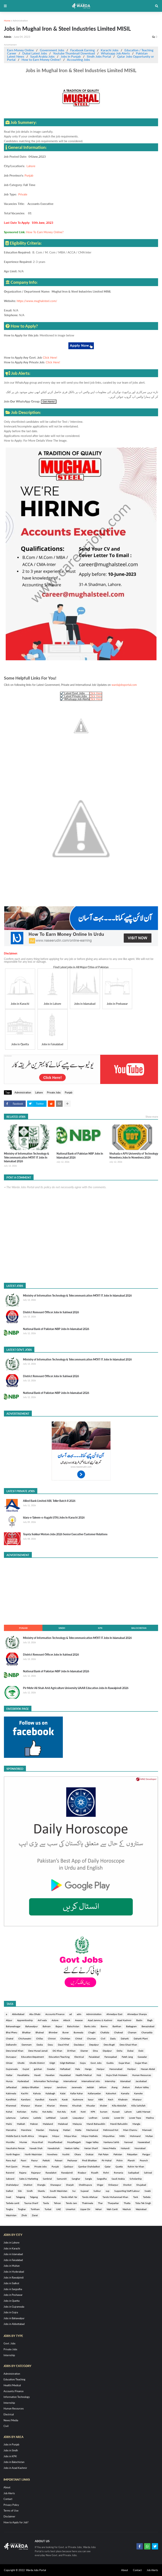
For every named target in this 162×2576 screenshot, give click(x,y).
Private (22, 194)
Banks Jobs (90, 2026)
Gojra (83, 2062)
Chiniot (52, 2038)
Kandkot (39, 2099)
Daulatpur (79, 2044)
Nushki (66, 2154)
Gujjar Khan (141, 2062)
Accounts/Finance (54, 2014)
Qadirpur (68, 2166)
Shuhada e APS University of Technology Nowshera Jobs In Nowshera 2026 (133, 1155)
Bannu (104, 2026)
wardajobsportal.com (124, 684)
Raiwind (10, 2172)
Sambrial (47, 2178)
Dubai (130, 2050)
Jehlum (102, 2087)
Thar (100, 2203)
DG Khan (57, 2050)
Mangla (136, 2123)
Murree (23, 2142)
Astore (55, 2020)
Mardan (40, 2129)
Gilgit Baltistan (67, 2062)
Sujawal (85, 2190)
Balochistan (138, 1628)
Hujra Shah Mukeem (116, 2075)
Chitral (78, 2038)
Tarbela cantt (12, 2203)
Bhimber (53, 2032)
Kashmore (78, 2099)
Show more (152, 1116)
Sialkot (9, 2190)
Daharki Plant (141, 2038)
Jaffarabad (11, 2087)
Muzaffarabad (55, 2142)
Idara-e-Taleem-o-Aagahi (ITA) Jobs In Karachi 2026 (54, 1517)
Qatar (108, 2166)
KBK (100, 2099)
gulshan (38, 2069)
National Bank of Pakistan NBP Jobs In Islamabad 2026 (80, 1155)
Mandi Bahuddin (119, 2123)
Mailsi (9, 2123)
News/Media (109, 2148)
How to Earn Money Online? (41, 59)
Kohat (9, 2111)
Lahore (31, 166)
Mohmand (135, 2136)
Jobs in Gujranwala (14, 2306)
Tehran (57, 2203)
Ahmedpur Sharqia (137, 2014)
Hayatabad (65, 2075)
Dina (95, 2050)
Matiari (66, 2129)
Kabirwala (11, 2093)
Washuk (127, 2209)
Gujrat (26, 2069)
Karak (65, 2099)
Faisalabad (94, 2056)
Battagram (131, 2026)
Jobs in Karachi (12, 2248)
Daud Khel (63, 2044)
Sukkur (97, 2190)
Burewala (78, 2032)
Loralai (105, 2117)
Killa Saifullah (138, 2105)
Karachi (53, 2099)
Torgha (9, 2209)
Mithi (122, 2136)
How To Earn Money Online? (45, 232)
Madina (150, 2117)
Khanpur (25, 2105)
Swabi (148, 2190)
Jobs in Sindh (11, 2450)
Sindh (62, 1628)
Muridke (10, 2142)
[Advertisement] (81, 1590)
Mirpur (55, 2136)
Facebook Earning (82, 50)
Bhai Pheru (11, 2032)
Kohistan (21, 2111)
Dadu (113, 2038)
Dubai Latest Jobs (34, 53)
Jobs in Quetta (11, 2300)
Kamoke (138, 2093)
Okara (77, 2154)
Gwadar (51, 2069)
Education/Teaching (59, 2056)
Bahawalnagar (13, 2026)
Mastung (53, 2129)
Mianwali (147, 2129)
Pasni (23, 2160)
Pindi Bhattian (89, 2160)
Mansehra (11, 2129)
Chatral (9, 2038)
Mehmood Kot (110, 2129)
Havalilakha (23, 2075)
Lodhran (93, 2117)
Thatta (127, 2203)
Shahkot (28, 2184)
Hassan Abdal (148, 2069)
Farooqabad (110, 2056)
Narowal (128, 2142)
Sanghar (76, 2178)
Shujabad (141, 2184)
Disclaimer (9, 2516)
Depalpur (94, 2044)
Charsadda (146, 2032)
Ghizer (9, 2062)
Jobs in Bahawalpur (14, 2318)
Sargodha (102, 2178)
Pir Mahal (107, 2160)
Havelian (50, 2075)
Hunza (9, 2081)
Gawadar (142, 2056)
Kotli (73, 2111)
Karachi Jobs (109, 50)
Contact (8, 2498)
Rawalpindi (67, 2172)
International (70, 2081)
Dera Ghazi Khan (128, 2044)
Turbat (48, 2209)
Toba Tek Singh (143, 2203)
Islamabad (125, 2081)
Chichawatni (24, 2038)
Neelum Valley (72, 2148)
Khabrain (123, 2099)
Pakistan (117, 2154)
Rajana (22, 2172)
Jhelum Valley (142, 2087)
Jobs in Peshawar (13, 2294)
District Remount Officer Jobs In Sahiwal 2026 (51, 1312)
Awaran (79, 2020)
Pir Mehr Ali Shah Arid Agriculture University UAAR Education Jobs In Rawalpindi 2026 (75, 1688)
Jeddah (90, 2087)
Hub (99, 2075)
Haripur (100, 2069)
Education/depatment (32, 2056)
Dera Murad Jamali (38, 2050)
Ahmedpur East (114, 2014)
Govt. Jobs (96, 2062)
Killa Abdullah (119, 2105)
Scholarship (136, 2178)
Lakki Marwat (143, 2111)
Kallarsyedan (94, 2093)
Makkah (21, 2123)
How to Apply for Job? (16, 2522)
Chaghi (91, 2032)
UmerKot (70, 2209)
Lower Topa (135, 2117)
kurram (103, 2111)
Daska (40, 2044)
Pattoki (46, 2160)
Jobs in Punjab (71, 56)
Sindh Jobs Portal (99, 56)
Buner (65, 2032)
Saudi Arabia (118, 2178)
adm (79, 2014)
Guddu (110, 2062)
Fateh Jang (127, 2056)
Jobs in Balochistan (14, 2462)
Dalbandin (11, 2044)
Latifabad (51, 2117)
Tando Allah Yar (69, 2197)
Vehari (98, 2209)
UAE (58, 2209)
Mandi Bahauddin (96, 2123)
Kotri (83, 2111)
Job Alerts (9, 2493)
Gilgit (52, 2062)
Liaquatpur (78, 2117)
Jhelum (126, 2087)
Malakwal (63, 2123)
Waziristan (11, 2215)
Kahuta (37, 2093)
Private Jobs (54, 1092)
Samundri (62, 2178)
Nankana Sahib (111, 2142)
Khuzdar (90, 2105)
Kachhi (24, 2093)
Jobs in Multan (12, 2265)
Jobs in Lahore (11, 2242)
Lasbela (37, 2117)
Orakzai (89, 2154)
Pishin (119, 2160)
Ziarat (35, 2215)
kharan (38, 2105)
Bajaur (59, 2026)
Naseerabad (144, 2142)
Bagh (150, 2020)
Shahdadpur (12, 2184)
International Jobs (90, 2081)
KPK (100, 1628)
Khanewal (11, 2105)
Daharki (125, 2038)
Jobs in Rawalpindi (14, 2277)
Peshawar (72, 2160)
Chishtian (65, 2038)
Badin (139, 2020)
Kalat (62, 2093)
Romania (118, 2172)
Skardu (41, 2190)
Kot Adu (61, 2111)
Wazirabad (141, 2209)
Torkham (35, 2209)
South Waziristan (58, 2190)
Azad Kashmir (124, 2020)
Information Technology (46, 2081)
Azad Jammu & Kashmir (100, 2020)
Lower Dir (119, 2117)
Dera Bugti (109, 2044)
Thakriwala (87, 2203)
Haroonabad (115, 2069)
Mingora (43, 2136)
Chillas (39, 2038)
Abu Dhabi (34, 2014)
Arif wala (42, 2020)
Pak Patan (103, 2154)
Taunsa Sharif (31, 2203)
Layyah (64, 2117)
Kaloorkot (111, 2093)
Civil (103, 2038)
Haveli (37, 2075)
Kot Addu (47, 2111)
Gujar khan (124, 2062)
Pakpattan (132, 2154)
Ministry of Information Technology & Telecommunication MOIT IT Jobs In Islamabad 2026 (26, 1157)
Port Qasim (11, 2166)
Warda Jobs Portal (36, 2570)
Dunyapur (11, 2056)
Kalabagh (50, 2093)
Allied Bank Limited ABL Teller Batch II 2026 (49, 1500)
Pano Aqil (11, 2160)
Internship (110, 2081)
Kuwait (116, 2111)
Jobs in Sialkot (11, 2283)
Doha (119, 2050)
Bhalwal (40, 2032)
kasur (90, 2099)
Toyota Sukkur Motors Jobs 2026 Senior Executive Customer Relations (65, 1534)
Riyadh (94, 2172)
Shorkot (127, 2184)
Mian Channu (130, 2129)
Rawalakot (51, 2172)
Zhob (24, 2215)
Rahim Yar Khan (136, 2166)
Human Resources (141, 2075)
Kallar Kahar (76, 2093)
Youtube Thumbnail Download (74, 53)
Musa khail (37, 2142)
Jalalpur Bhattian (30, 2087)
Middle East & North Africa (20, 2136)
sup (107, 2190)
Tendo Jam (71, 2203)
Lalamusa (11, 2117)
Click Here (96, 693)
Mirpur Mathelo (89, 2136)
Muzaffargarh (74, 2142)
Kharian (51, 2105)
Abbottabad (18, 2014)
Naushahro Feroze (15, 2148)
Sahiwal (148, 2172)
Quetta (119, 2166)
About (7, 2487)
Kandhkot (11, 2099)
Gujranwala (12, 2069)
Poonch (144, 2160)
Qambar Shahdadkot (89, 2166)
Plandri (131, 2160)
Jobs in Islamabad (13, 2254)
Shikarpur (113, 2184)
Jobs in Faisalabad (13, 2260)
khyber (103, 2105)
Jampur (48, 2087)
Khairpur (137, 2099)
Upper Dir (85, 2209)
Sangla (88, 2178)
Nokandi (125, 2148)
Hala (77, 2069)
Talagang (20, 2197)
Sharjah (70, 2184)
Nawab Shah (36, 2148)
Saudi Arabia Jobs (42, 56)
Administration (20, 20)
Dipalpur (107, 2050)
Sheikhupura (85, 2184)
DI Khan (71, 2050)
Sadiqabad (133, 2172)
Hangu (88, 2069)
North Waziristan (33, 2154)
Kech (110, 2099)
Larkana (24, 2117)
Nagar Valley (92, 2142)
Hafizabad (65, 2069)
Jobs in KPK (10, 2456)
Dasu (50, 2044)
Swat (8, 2197)
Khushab (76, 2105)
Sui (74, 2190)
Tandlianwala (49, 2197)
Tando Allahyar (90, 2197)
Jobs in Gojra (11, 2312)
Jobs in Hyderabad (14, 2271)
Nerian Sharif (91, 2148)
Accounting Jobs (78, 59)
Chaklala (104, 2032)
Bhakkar (26, 2032)
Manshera (26, 2129)
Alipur (9, 2020)
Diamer (84, 2050)
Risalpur (82, 2172)
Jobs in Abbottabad (14, 2323)
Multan (149, 2136)
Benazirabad (148, 2026)
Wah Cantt (112, 2209)
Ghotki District (37, 2062)
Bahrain (47, 2026)
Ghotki (21, 2062)
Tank (135, 2197)
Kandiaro (25, 2099)
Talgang (34, 2197)
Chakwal (118, 2032)
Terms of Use (11, 2510)
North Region (13, 2154)
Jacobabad (141, 2081)
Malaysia (77, 2123)
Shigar (100, 2184)
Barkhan (117, 2026)
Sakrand (10, 2178)
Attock (66, 2020)
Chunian (91, 2038)
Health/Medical (84, 2075)
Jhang (114, 2087)
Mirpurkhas (108, 2136)
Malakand (48, 2123)
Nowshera (52, 2154)
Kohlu (34, 2111)
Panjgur (146, 2154)
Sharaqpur (55, 2184)
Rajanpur (36, 2172)
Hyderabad (23, 2081)
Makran (34, 2123)
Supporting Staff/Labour (127, 2190)
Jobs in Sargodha (13, 2289)
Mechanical (92, 2129)
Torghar (22, 2209)
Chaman (132, 2032)
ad (70, 2014)
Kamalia (125, 2093)
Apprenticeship (25, 2020)
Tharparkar (113, 2203)
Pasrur (34, 2160)
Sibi (20, 2190)
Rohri (106, 2172)
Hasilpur (131, 2069)
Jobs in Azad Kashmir (15, 2467)
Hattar (9, 2075)
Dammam (27, 2044)
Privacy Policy (11, 2504)
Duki (140, 2050)
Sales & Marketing (28, 2178)
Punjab (29, 175)
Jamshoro (62, 2087)
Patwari (58, 2160)
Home (7, 20)
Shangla (41, 2184)
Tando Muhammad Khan (115, 2197)
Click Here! (50, 357)
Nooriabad (140, 2148)
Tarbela (146, 2197)
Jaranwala (76, 2087)
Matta (78, 2129)
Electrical (79, 2056)
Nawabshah (54, 2148)
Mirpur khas (70, 2136)
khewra (63, 2105)
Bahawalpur (31, 2026)
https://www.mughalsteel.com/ (37, 301)
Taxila (46, 2203)
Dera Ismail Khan (14, 2050)
